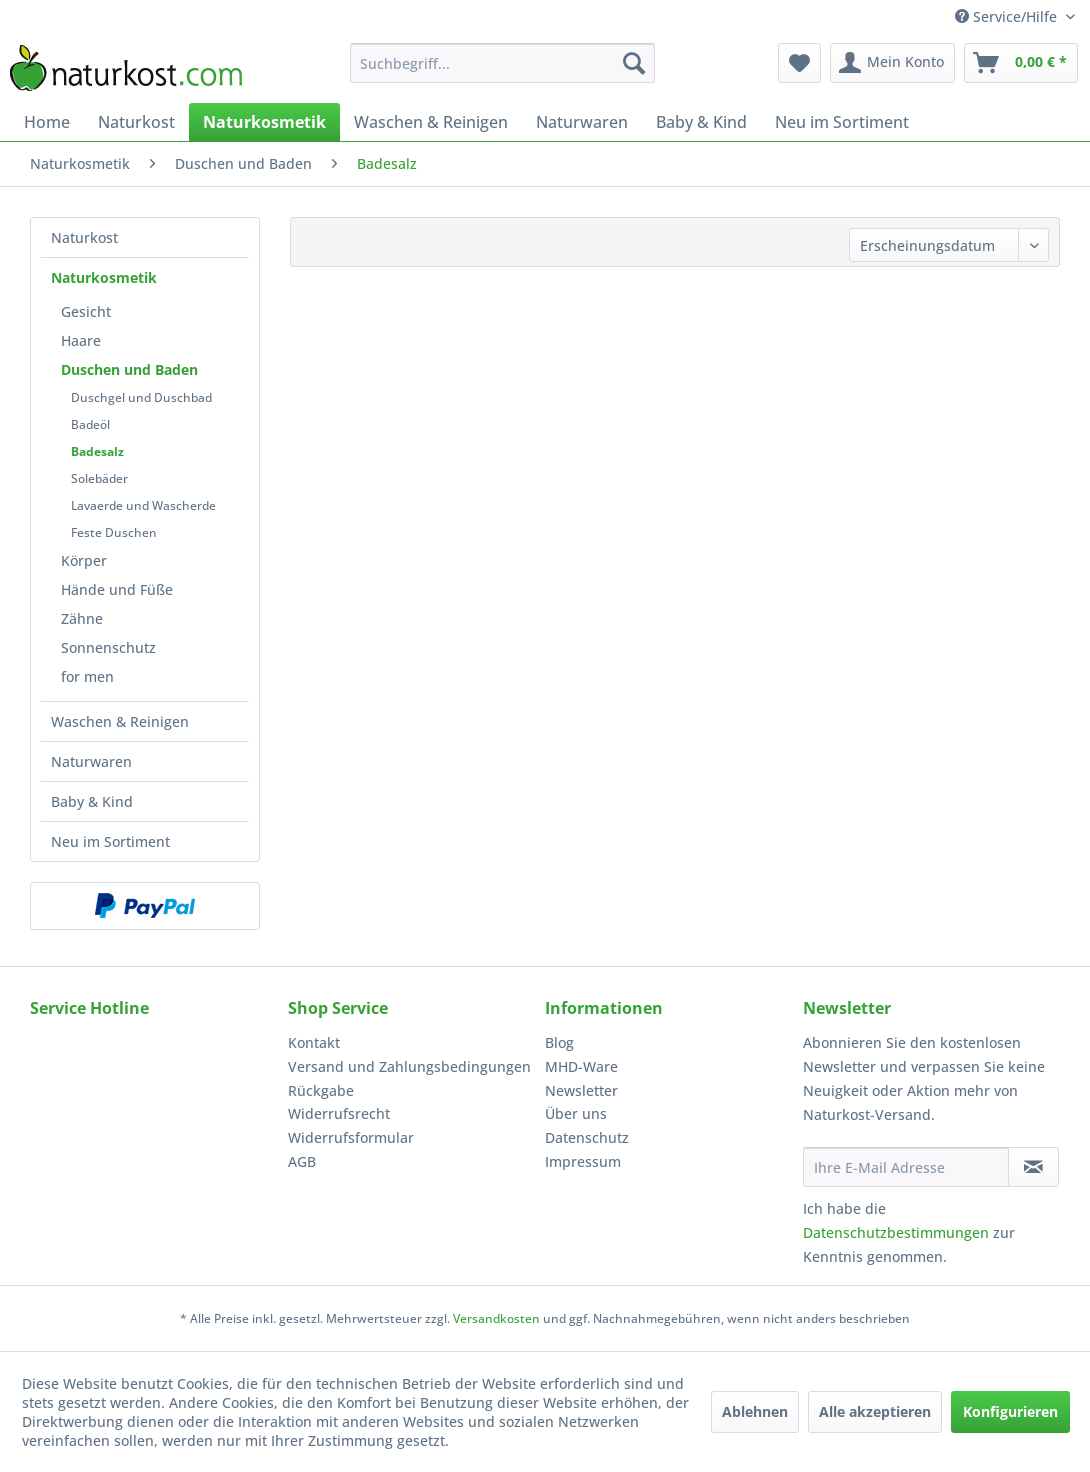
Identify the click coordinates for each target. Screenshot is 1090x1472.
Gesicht (86, 311)
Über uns (576, 1113)
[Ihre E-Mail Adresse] (906, 1167)
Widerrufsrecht (339, 1113)
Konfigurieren (1010, 1411)
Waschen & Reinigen (120, 721)
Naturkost (84, 237)
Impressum (583, 1161)
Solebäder (99, 478)
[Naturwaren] (582, 122)
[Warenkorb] (1021, 63)
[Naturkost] (136, 122)
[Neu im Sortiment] (842, 122)
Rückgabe (321, 1090)
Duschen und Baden (129, 369)
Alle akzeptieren (875, 1411)
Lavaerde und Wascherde (143, 505)
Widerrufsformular (351, 1137)
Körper (84, 560)
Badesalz (97, 451)
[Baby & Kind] (701, 122)
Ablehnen (755, 1411)
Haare (81, 340)
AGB (302, 1161)
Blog (559, 1042)
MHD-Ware (581, 1066)
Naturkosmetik (104, 277)
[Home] (47, 122)
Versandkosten (496, 1318)
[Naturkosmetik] (264, 122)
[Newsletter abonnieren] (1034, 1167)
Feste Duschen (114, 532)
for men (87, 676)
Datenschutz (587, 1137)
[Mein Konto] (892, 63)
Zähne (82, 618)
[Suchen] (634, 63)
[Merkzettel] (799, 63)
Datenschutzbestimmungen (896, 1232)
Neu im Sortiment (110, 841)
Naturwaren (91, 761)
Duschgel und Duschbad (141, 397)
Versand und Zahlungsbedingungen (409, 1066)
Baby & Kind (92, 801)
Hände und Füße (117, 589)
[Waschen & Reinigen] (431, 122)
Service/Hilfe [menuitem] (1008, 16)
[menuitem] (502, 63)
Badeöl (90, 424)
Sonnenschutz (108, 647)
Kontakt (314, 1042)
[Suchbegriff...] (502, 63)
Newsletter (581, 1090)
